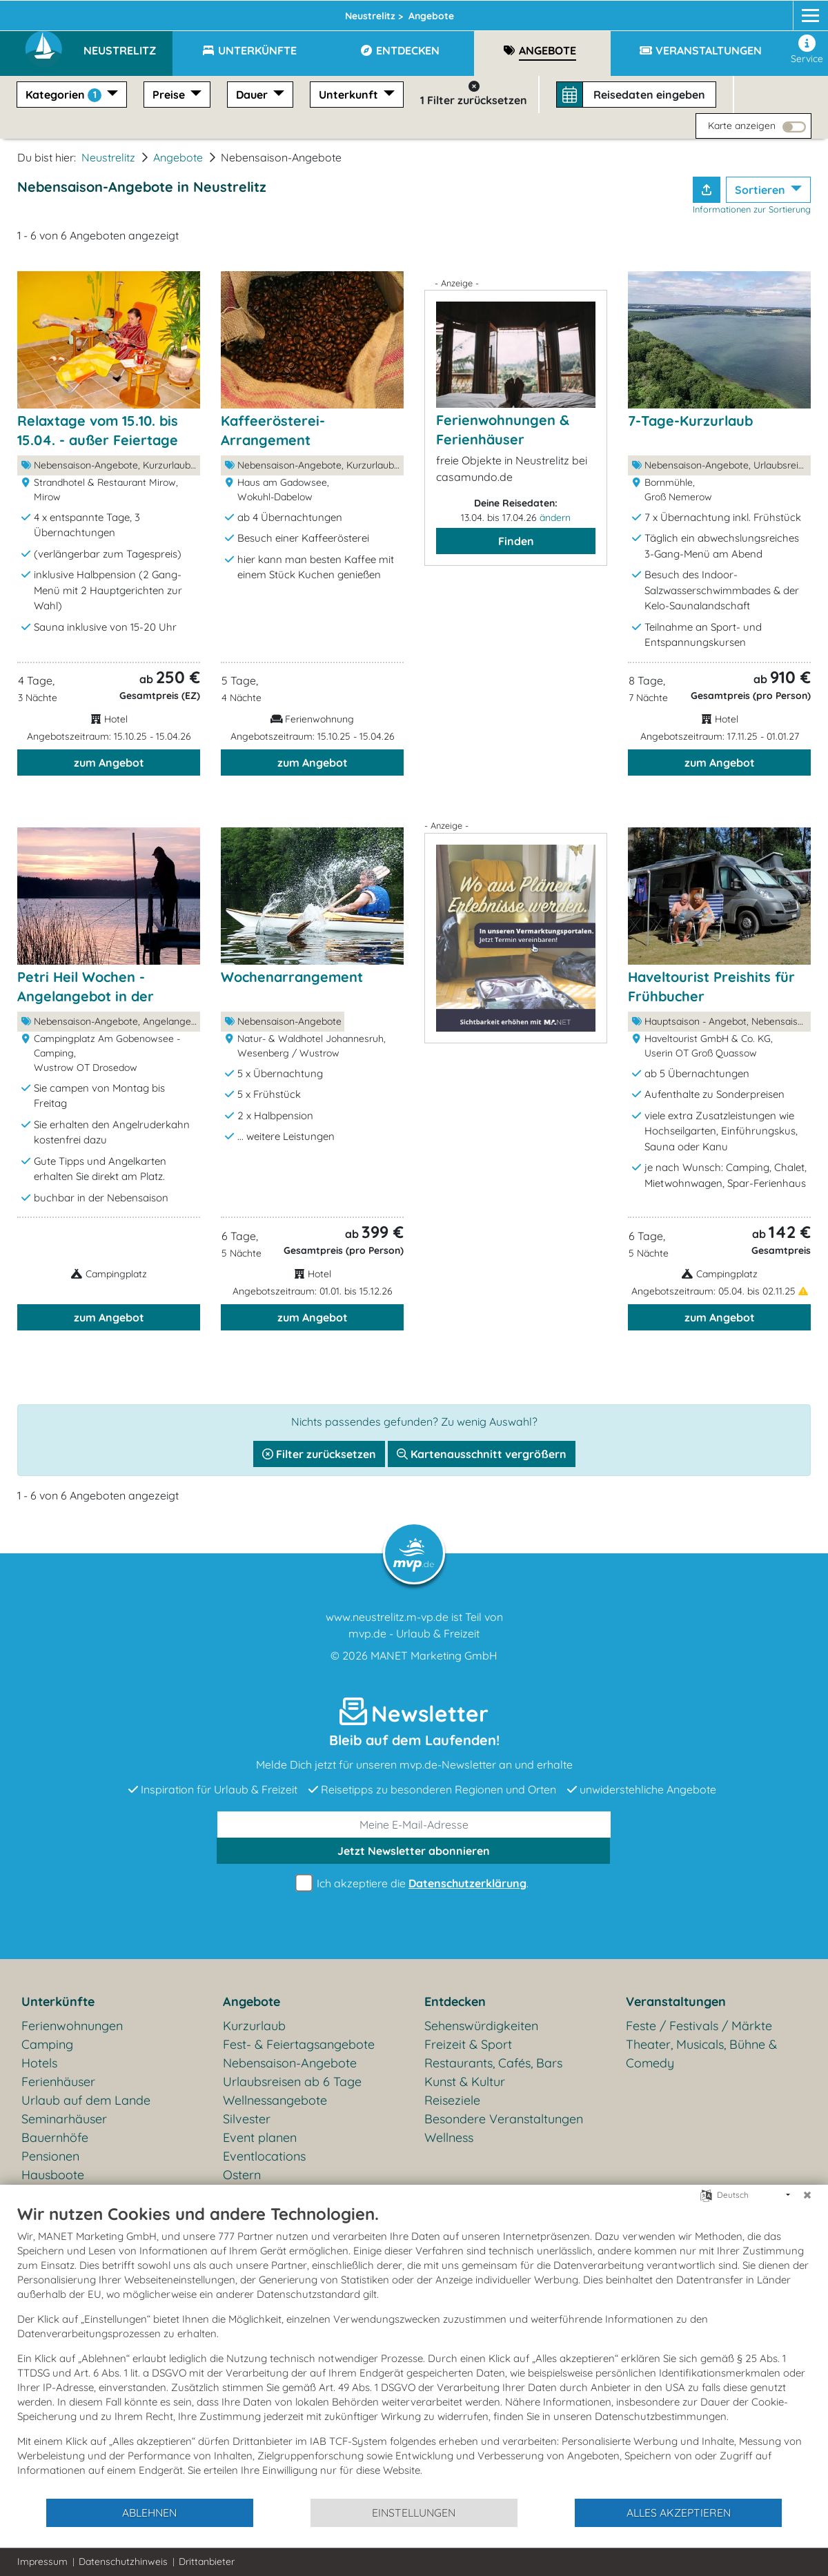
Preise (170, 94)
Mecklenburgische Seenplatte (284, 12)
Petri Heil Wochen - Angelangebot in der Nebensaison (85, 996)
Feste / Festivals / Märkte (699, 2026)
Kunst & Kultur (464, 2082)
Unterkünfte (58, 2001)
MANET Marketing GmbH (434, 1655)
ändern (555, 517)
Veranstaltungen (676, 2001)
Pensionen (50, 2156)
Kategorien (65, 95)
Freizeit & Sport (468, 2044)
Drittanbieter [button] (207, 2561)
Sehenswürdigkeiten (481, 2026)
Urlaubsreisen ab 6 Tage (292, 2082)
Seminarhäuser (64, 2119)
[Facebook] (745, 11)
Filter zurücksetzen (319, 1454)
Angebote (178, 157)
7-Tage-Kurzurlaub (690, 420)
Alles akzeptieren (679, 2512)
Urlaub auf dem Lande (85, 2100)
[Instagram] (771, 11)
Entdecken (455, 2001)
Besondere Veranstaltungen (503, 2119)
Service (807, 50)
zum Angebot (109, 762)
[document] (414, 2350)
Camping (47, 2044)
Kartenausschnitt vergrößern (481, 1454)
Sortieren (761, 190)
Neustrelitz (421, 12)
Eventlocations (264, 2156)
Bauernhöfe (54, 2137)
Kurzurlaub (254, 2026)
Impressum (42, 2561)
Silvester (246, 2119)
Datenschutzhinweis (123, 2561)
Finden (516, 541)
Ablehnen (149, 2512)
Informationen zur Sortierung (752, 209)
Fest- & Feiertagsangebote (299, 2044)
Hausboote (52, 2175)
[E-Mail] (414, 1824)
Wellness (448, 2137)
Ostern (242, 2175)
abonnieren (413, 1850)
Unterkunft (350, 94)
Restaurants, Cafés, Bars (493, 2063)
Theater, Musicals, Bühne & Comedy (701, 2053)
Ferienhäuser (58, 2082)
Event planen (260, 2137)
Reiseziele (452, 2100)
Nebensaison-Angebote (290, 2063)
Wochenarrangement (292, 976)
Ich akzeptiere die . (414, 1883)
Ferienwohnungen (72, 2026)
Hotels (39, 2063)
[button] (127, 44)
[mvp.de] (798, 11)
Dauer (253, 94)
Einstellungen (413, 2512)
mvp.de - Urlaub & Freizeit (414, 1633)
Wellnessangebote (275, 2100)
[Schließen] (807, 2195)
